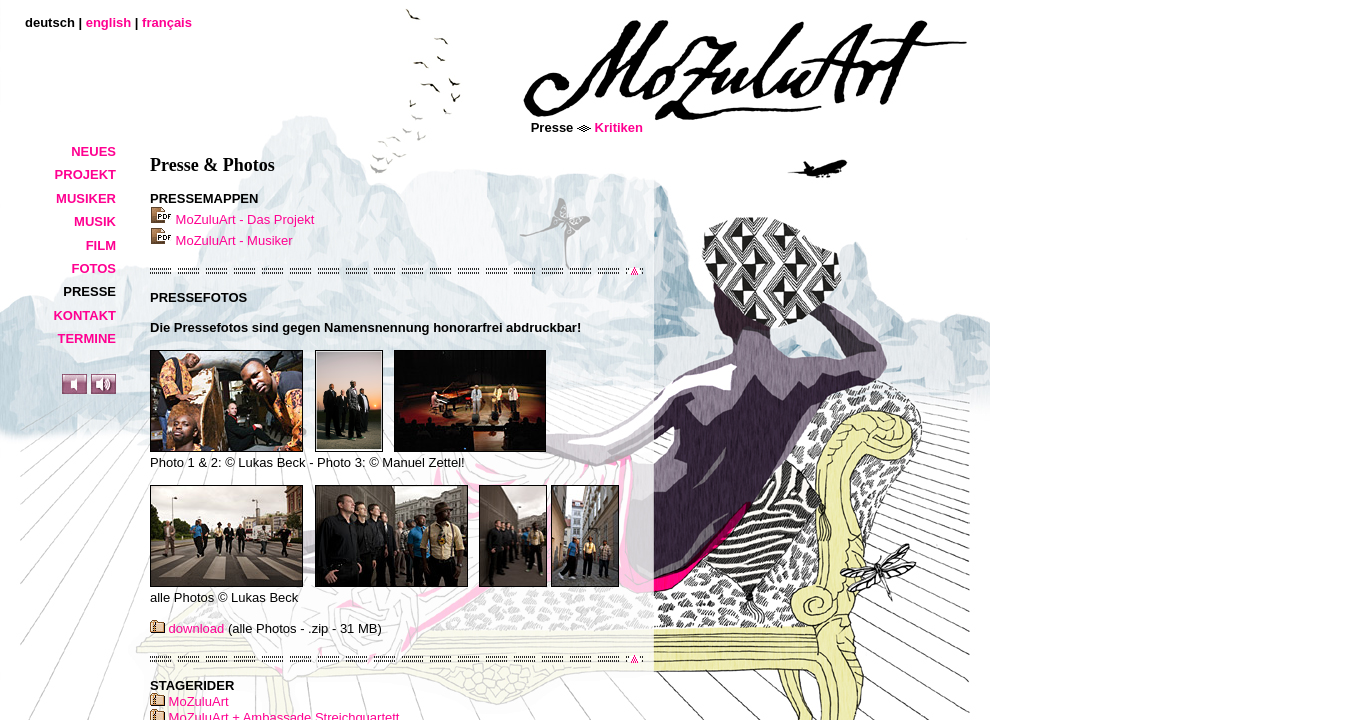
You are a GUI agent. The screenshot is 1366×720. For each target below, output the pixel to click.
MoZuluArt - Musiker (221, 240)
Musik (95, 221)
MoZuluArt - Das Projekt (232, 219)
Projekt (85, 174)
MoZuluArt (189, 701)
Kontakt (84, 315)
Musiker (86, 198)
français (167, 22)
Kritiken (619, 127)
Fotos (93, 268)
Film (101, 245)
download (187, 628)
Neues (93, 151)
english (109, 22)
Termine (87, 338)
